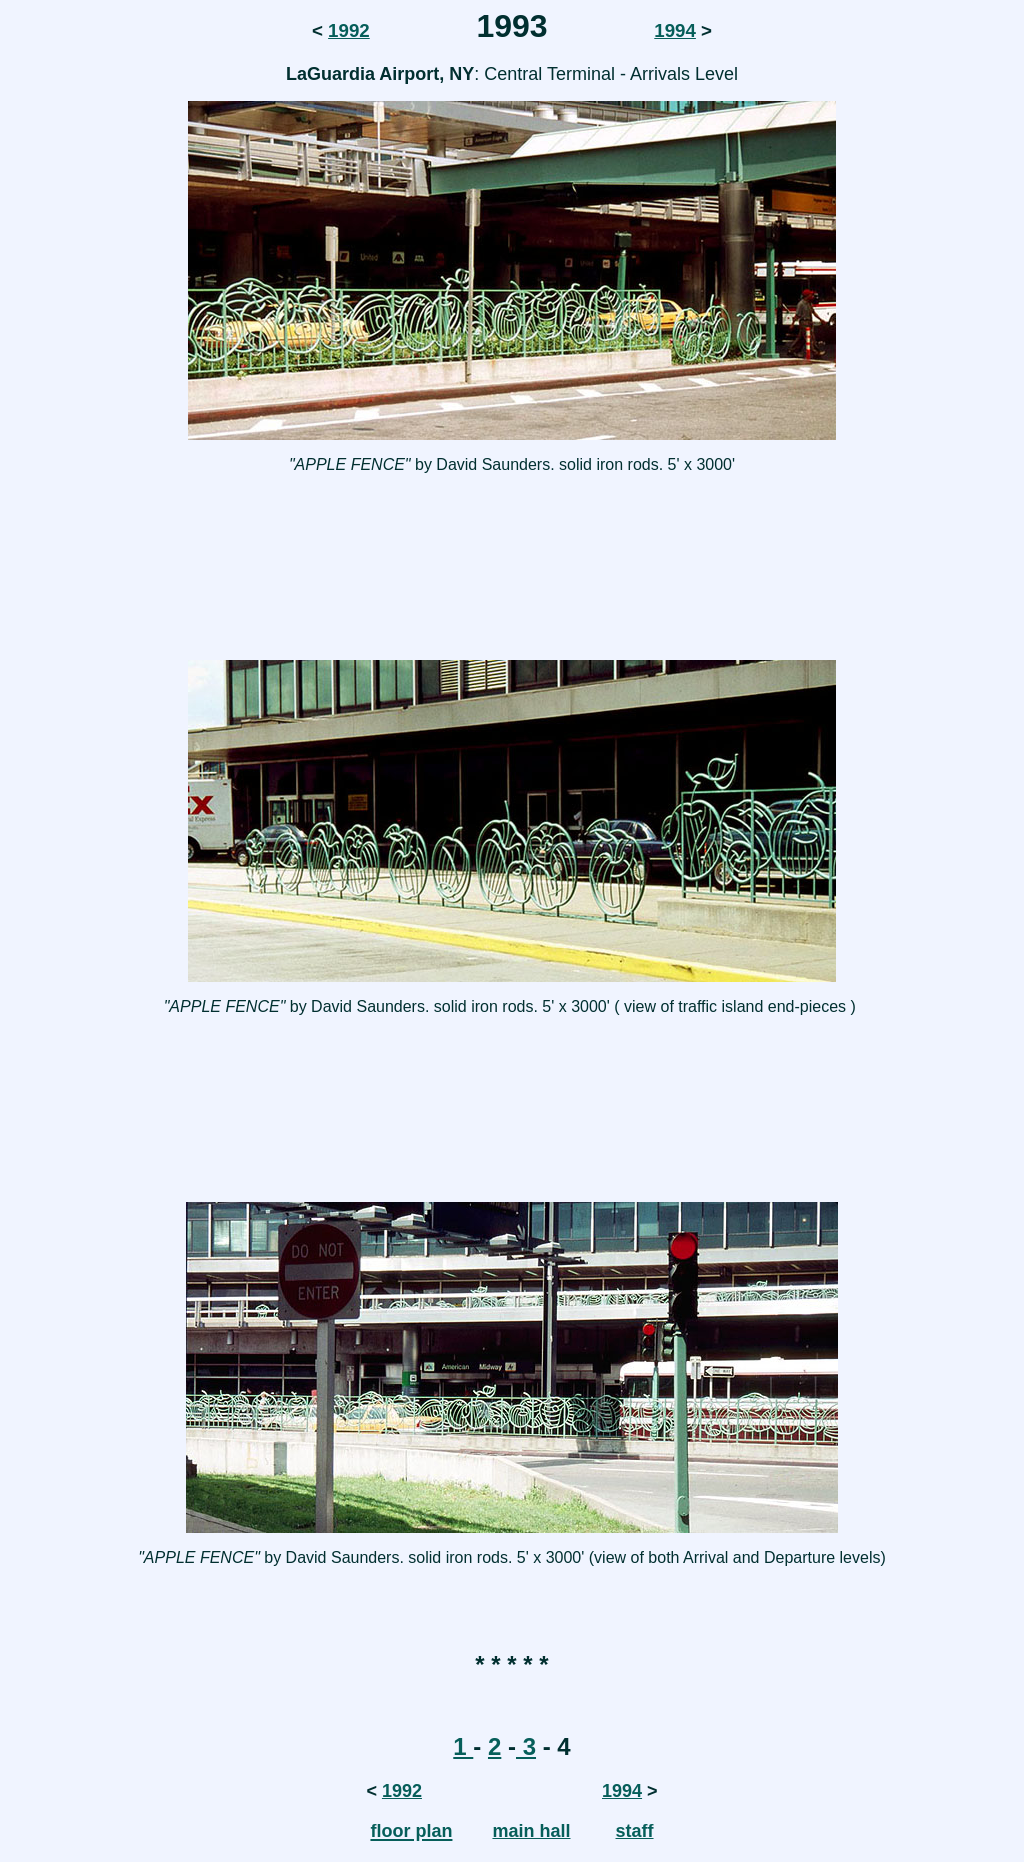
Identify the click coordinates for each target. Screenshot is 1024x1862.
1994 (675, 30)
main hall (531, 1831)
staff (635, 1831)
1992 (349, 30)
